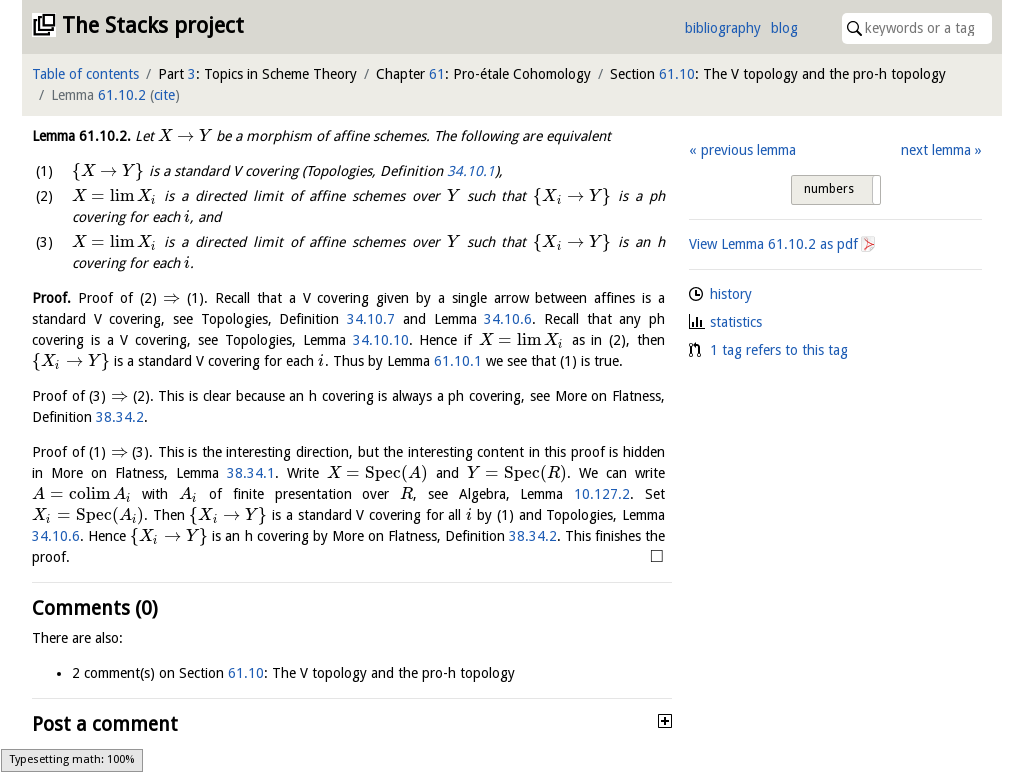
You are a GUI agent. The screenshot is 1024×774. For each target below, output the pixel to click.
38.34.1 (251, 473)
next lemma (936, 150)
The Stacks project (153, 25)
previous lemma (748, 150)
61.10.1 (458, 361)
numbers (829, 189)
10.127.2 (602, 494)
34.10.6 (508, 319)
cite (164, 95)
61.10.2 (122, 95)
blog (784, 28)
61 (437, 74)
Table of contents (85, 74)
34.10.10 (381, 340)
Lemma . (81, 136)
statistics (736, 322)
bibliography (723, 28)
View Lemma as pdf (773, 244)
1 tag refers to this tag (779, 350)
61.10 (677, 74)
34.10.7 (371, 319)
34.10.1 (471, 171)
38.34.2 (120, 417)
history (731, 294)
